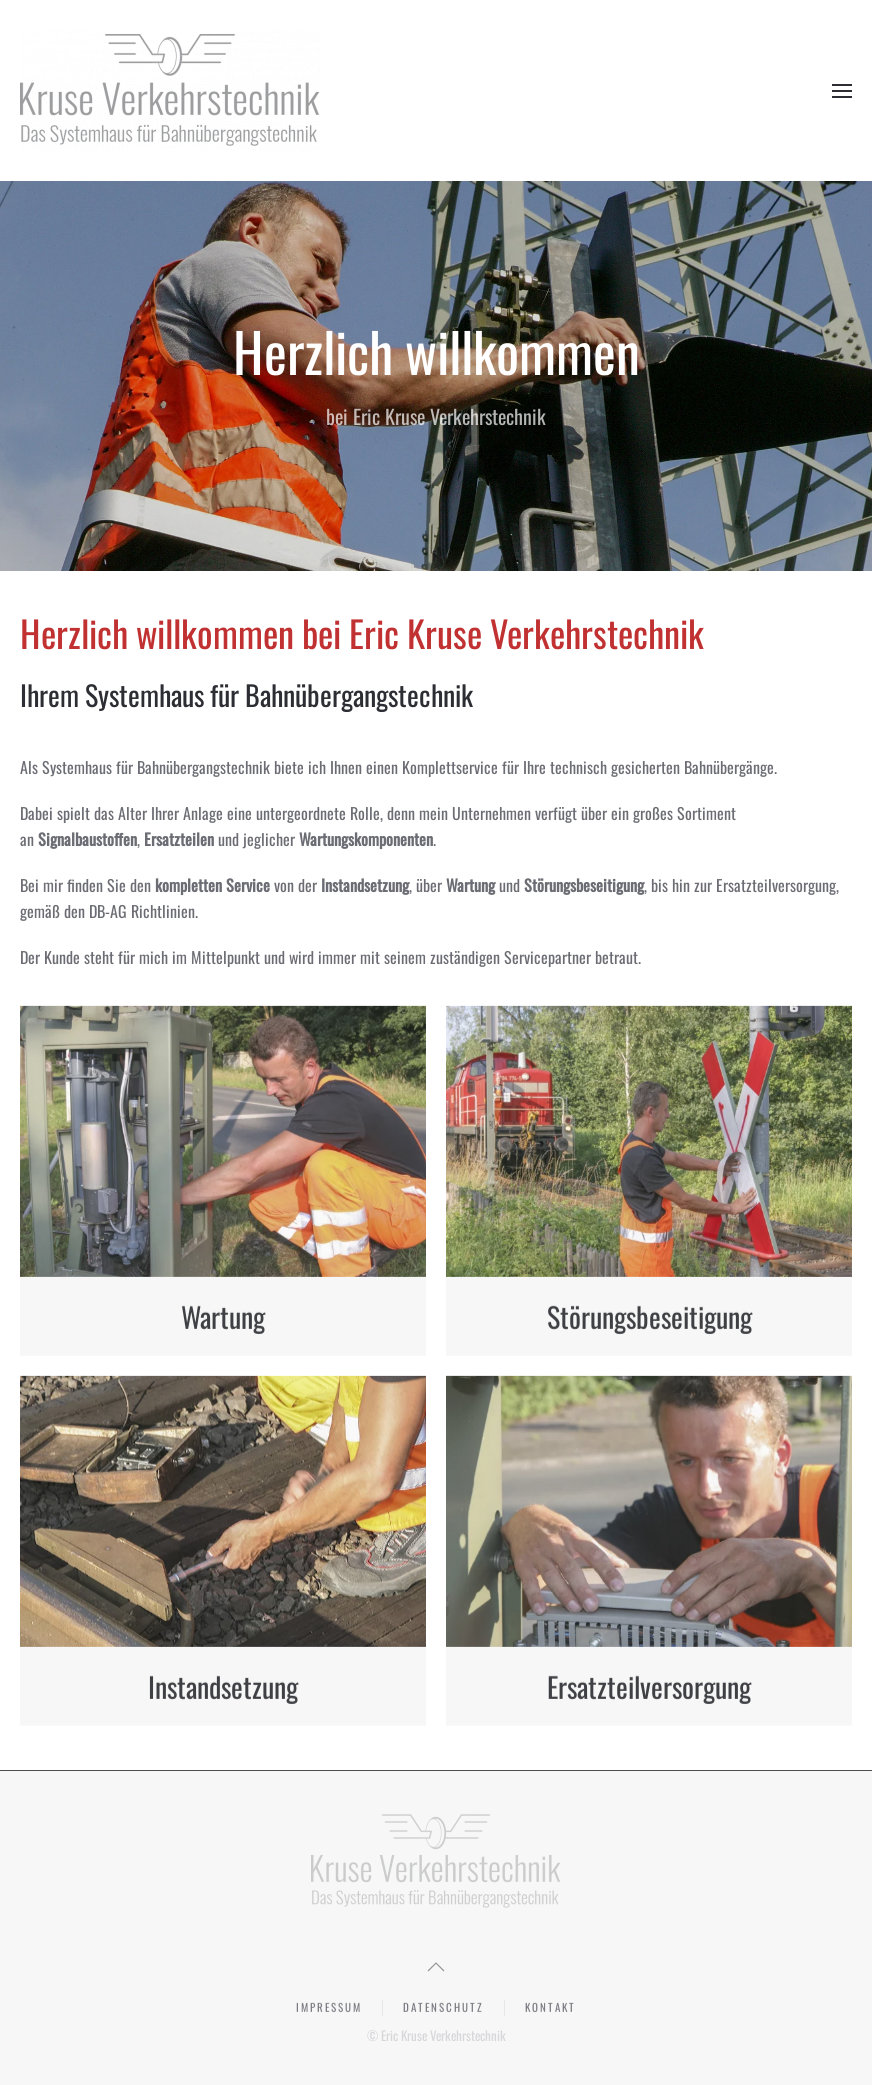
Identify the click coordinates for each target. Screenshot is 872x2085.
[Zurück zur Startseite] (170, 90)
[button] (842, 91)
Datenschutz (443, 2008)
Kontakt (550, 2008)
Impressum (329, 2008)
